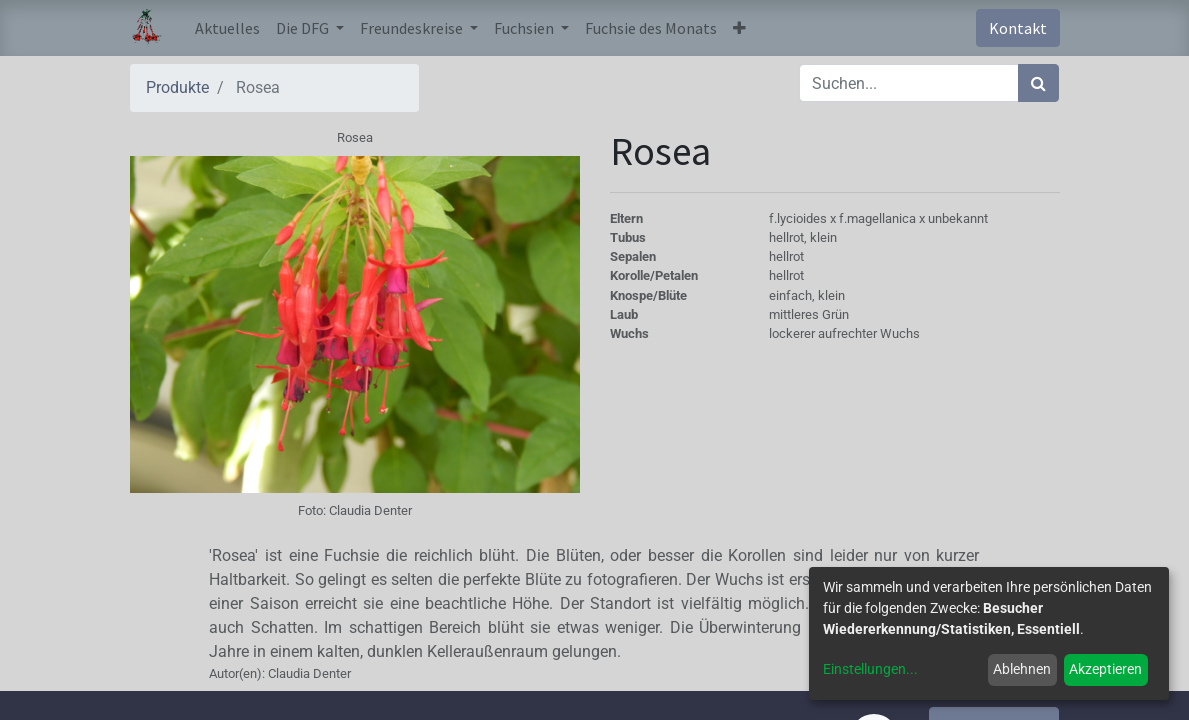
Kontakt (1018, 28)
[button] (739, 28)
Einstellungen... (870, 669)
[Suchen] (1038, 83)
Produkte (177, 87)
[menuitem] (227, 28)
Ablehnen (1022, 669)
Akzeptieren (1105, 669)
